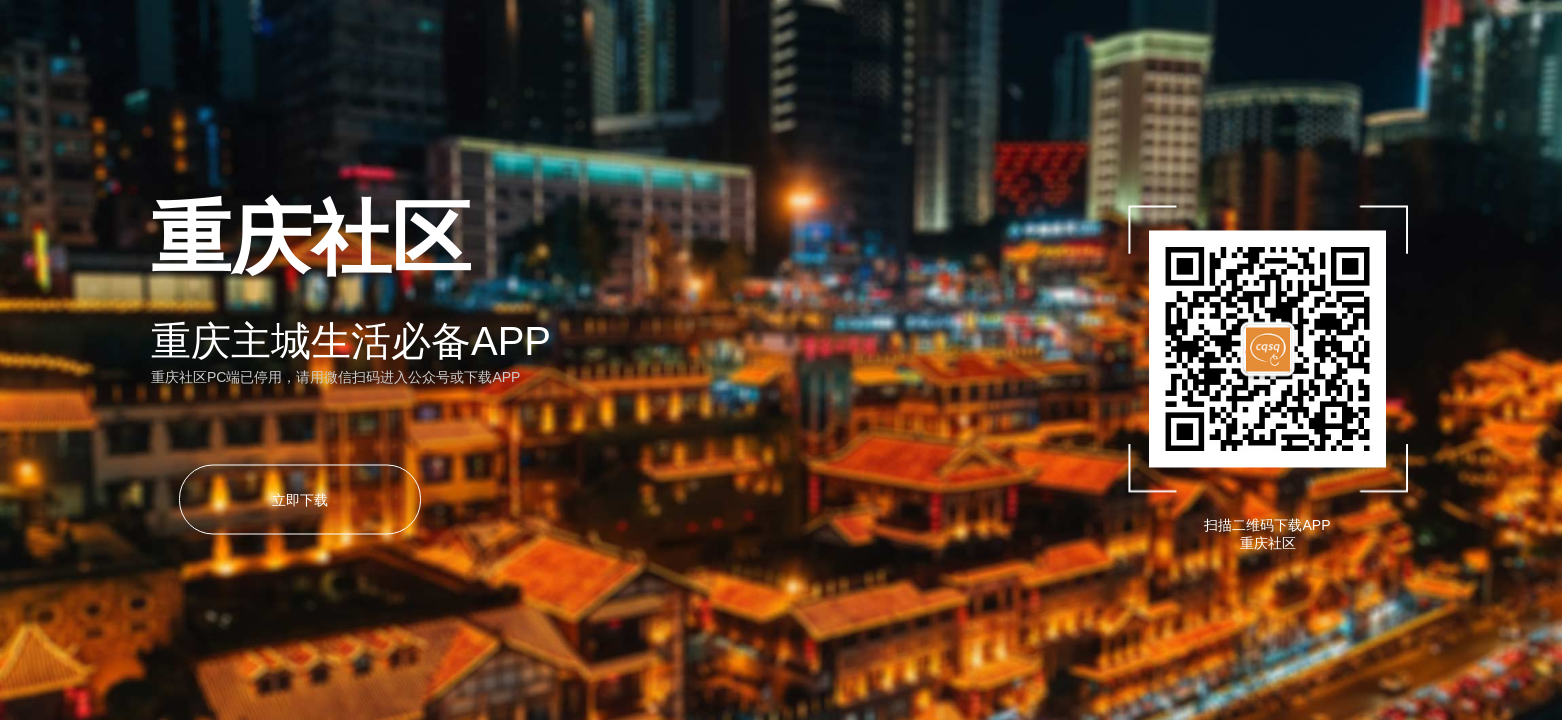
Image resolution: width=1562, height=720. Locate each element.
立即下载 (300, 500)
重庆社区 (1268, 543)
